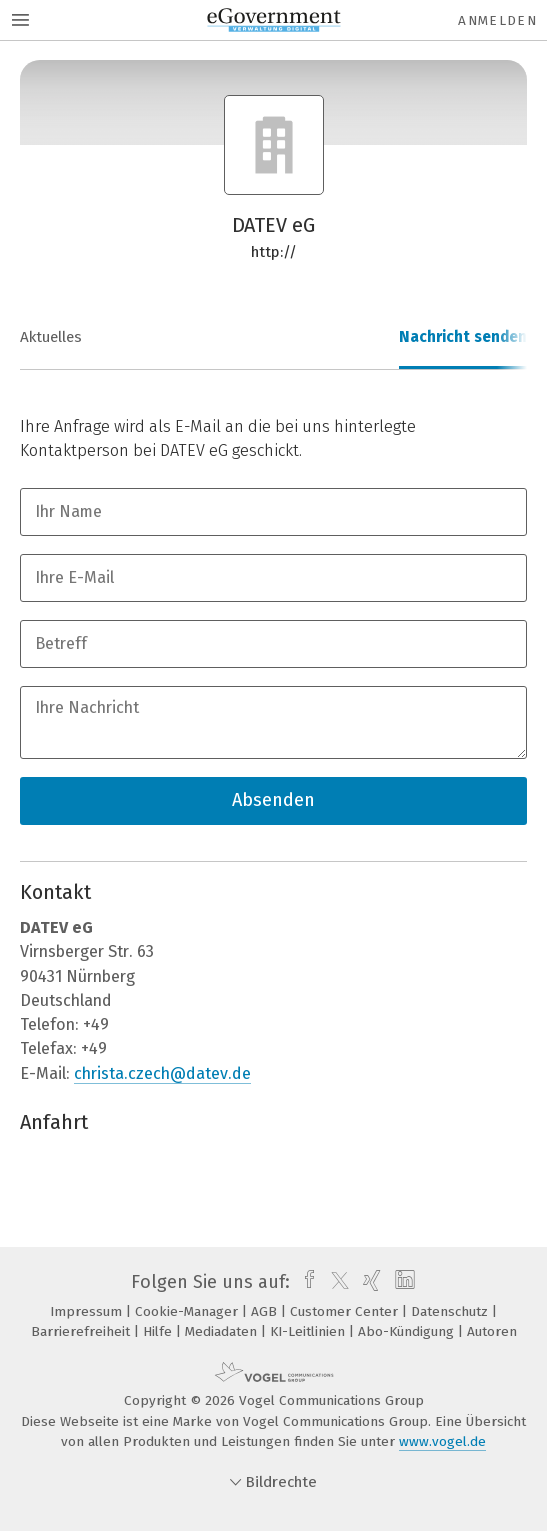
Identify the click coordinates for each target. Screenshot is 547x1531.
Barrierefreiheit (82, 1331)
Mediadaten (223, 1331)
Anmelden (497, 20)
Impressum (88, 1311)
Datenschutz (451, 1311)
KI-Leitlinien (309, 1331)
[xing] (369, 1282)
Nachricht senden (463, 337)
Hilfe (159, 1331)
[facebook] (304, 1282)
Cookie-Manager (188, 1311)
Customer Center (346, 1311)
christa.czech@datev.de (162, 1073)
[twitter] (335, 1282)
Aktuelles (51, 337)
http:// (274, 252)
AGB (266, 1311)
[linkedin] (402, 1282)
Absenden (273, 800)
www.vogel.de (442, 1441)
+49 (96, 1024)
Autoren (492, 1331)
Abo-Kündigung (408, 1331)
